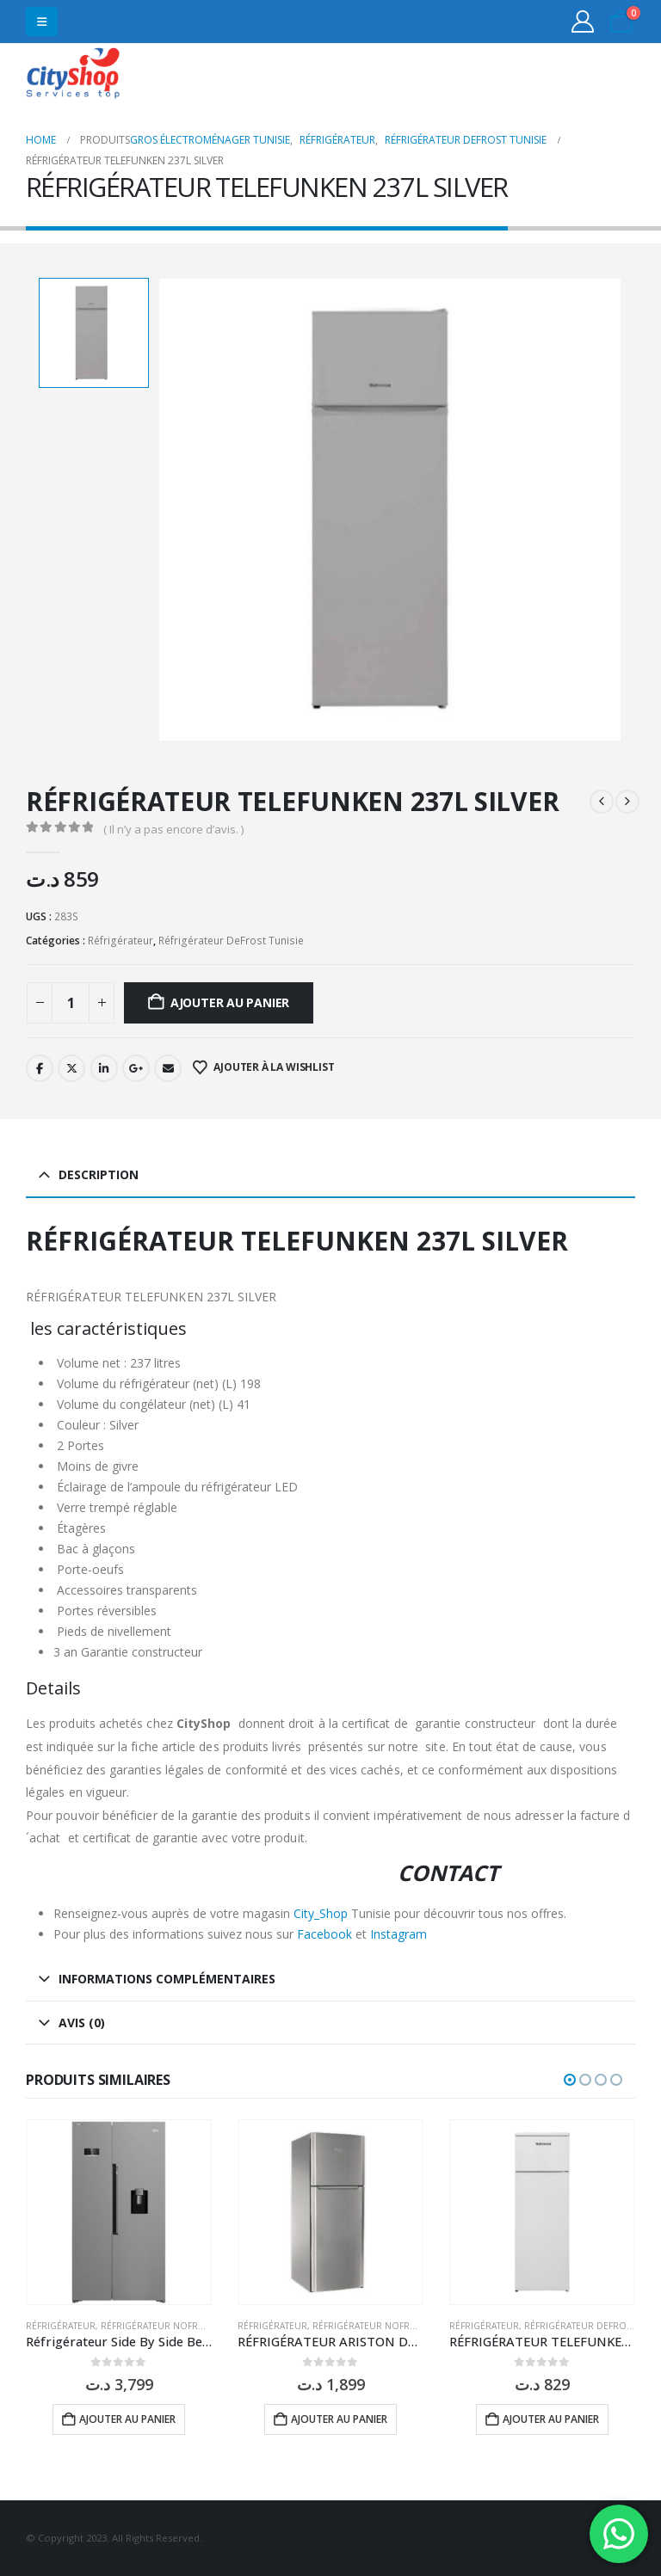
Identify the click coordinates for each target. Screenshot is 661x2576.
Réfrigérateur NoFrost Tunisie (176, 2326)
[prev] (602, 802)
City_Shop (320, 1913)
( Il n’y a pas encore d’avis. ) (173, 829)
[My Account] (583, 21)
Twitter (71, 1068)
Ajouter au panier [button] (127, 2419)
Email (168, 1068)
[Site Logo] (73, 75)
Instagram (398, 1934)
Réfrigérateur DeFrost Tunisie (231, 940)
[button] (42, 21)
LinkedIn (104, 1068)
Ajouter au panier (229, 1002)
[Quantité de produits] (71, 1003)
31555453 (568, 75)
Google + (136, 1068)
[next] (627, 802)
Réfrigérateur (120, 940)
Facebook (39, 1068)
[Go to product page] (119, 2212)
